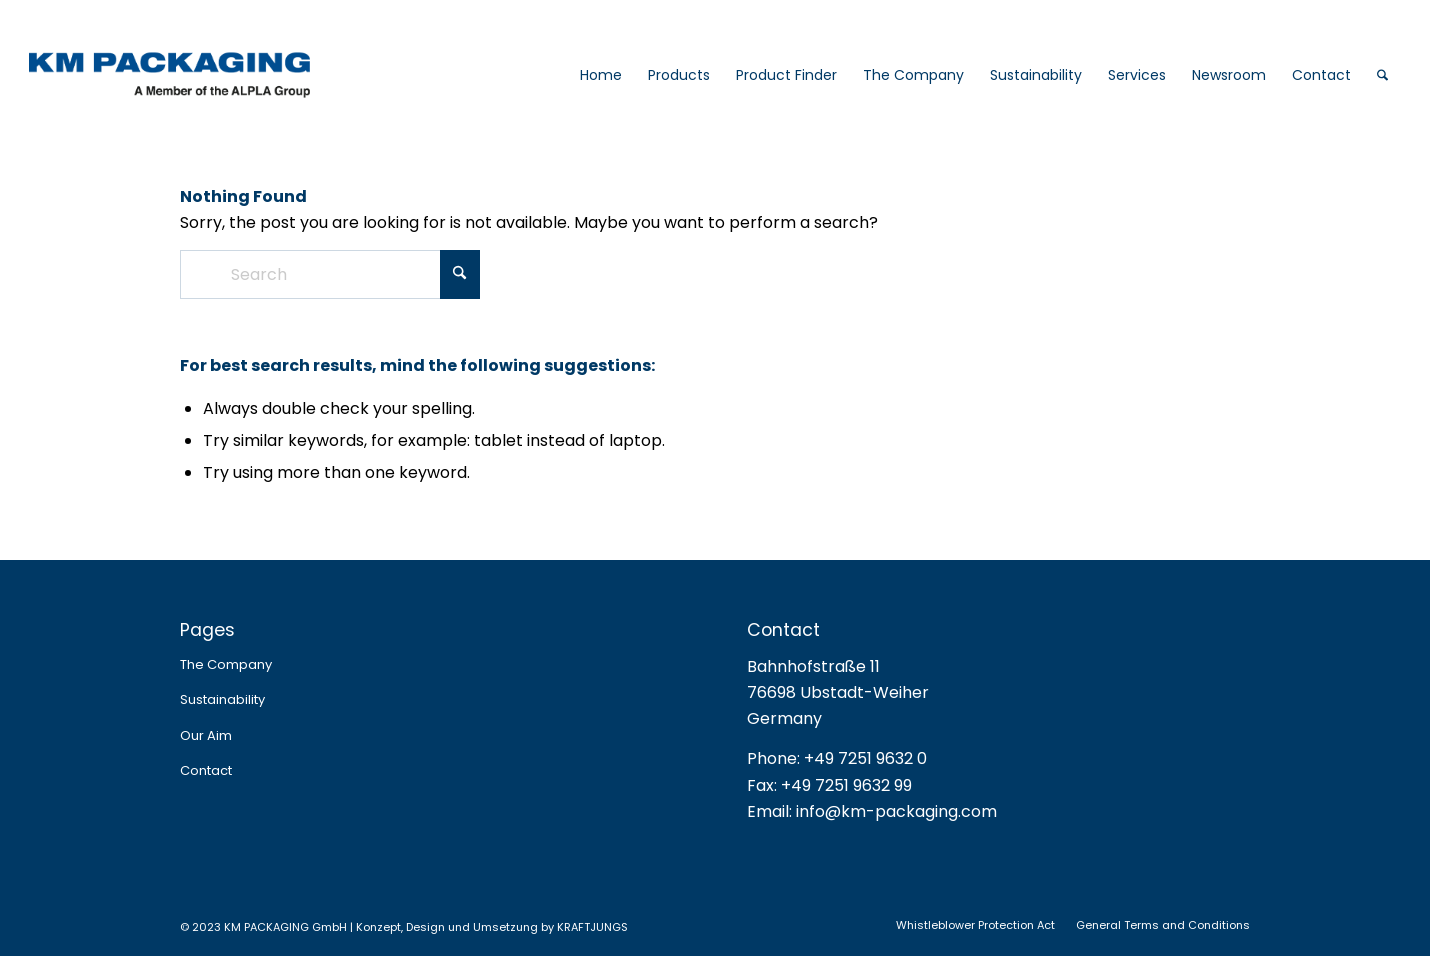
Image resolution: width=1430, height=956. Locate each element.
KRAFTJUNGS (592, 927)
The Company (226, 664)
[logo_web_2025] (214, 75)
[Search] (1382, 75)
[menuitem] (601, 75)
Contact (206, 770)
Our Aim (206, 735)
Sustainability (222, 699)
